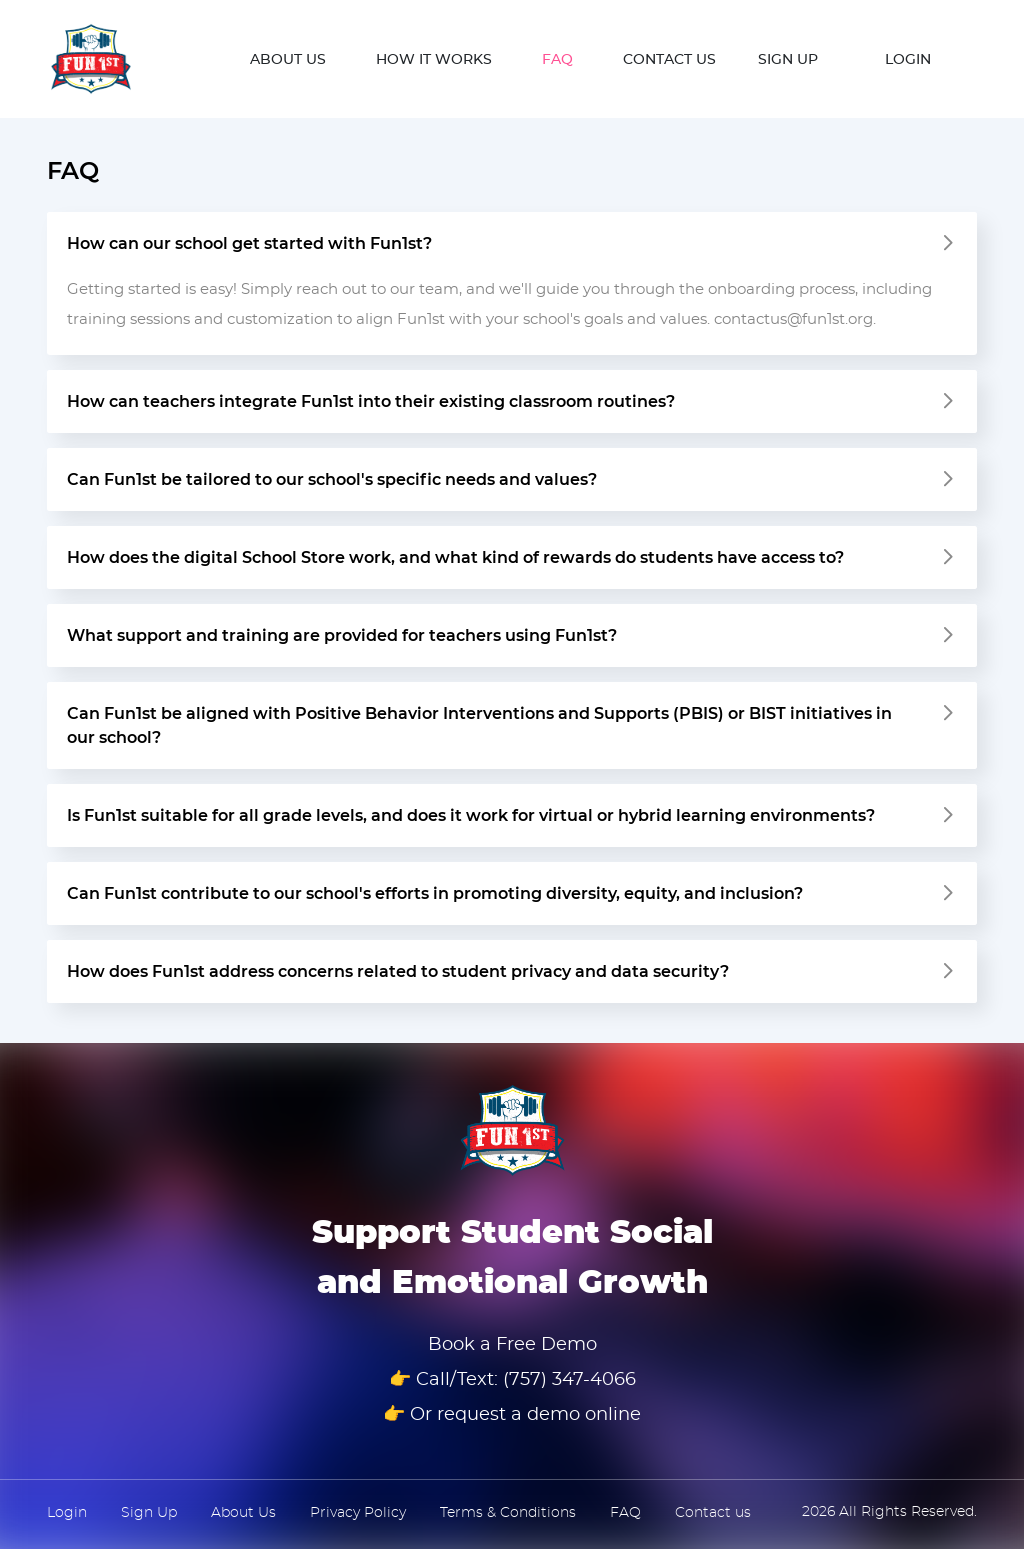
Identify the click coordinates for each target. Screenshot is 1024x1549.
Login (67, 1513)
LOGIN (908, 60)
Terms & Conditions (508, 1513)
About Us (243, 1513)
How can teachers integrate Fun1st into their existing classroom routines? (371, 402)
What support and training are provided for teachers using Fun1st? (342, 636)
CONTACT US (669, 60)
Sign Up (149, 1513)
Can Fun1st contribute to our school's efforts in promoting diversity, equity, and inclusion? (435, 894)
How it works (434, 60)
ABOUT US (288, 60)
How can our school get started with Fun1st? (249, 244)
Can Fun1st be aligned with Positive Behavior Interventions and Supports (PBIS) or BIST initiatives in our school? (479, 726)
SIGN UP (788, 60)
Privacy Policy (358, 1513)
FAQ (557, 60)
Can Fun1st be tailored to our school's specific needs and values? (332, 480)
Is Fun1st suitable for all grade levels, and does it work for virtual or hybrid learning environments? (471, 816)
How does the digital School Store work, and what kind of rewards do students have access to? (455, 558)
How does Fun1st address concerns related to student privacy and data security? (398, 972)
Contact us (713, 1513)
